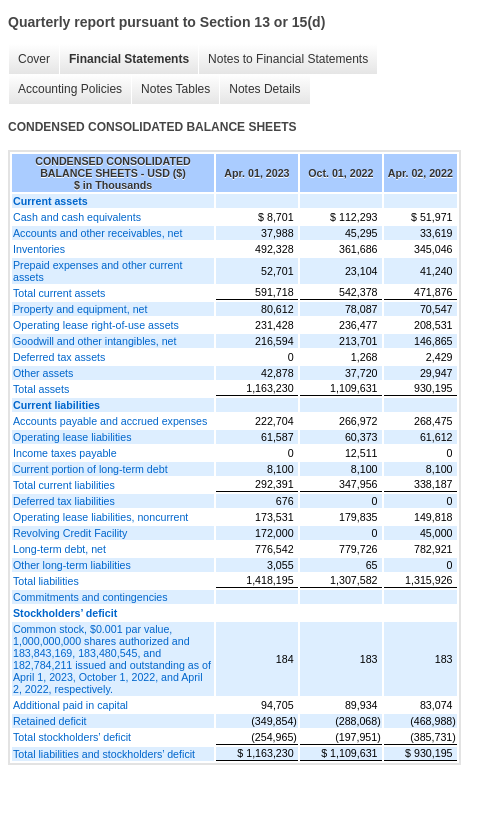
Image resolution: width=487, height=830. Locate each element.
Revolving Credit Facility (70, 533)
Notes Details (264, 89)
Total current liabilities (64, 485)
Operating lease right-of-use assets (96, 325)
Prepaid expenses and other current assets (97, 271)
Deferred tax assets (59, 357)
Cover (34, 59)
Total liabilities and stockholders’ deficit (104, 754)
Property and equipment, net (80, 309)
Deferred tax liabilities (64, 501)
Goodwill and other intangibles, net (95, 341)
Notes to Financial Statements (288, 59)
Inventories (39, 249)
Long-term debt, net (59, 549)
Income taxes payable (65, 453)
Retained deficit (49, 721)
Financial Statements (129, 59)
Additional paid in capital (70, 705)
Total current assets (59, 293)
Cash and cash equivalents (77, 217)
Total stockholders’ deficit (72, 737)
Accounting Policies (70, 89)
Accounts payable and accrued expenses (110, 421)
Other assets (43, 373)
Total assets (41, 389)
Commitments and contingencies (90, 597)
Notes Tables (175, 89)
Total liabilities (46, 581)
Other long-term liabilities (72, 565)
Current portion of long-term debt (90, 469)
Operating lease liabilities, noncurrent (100, 517)
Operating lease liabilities (72, 437)
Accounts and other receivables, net (97, 233)
